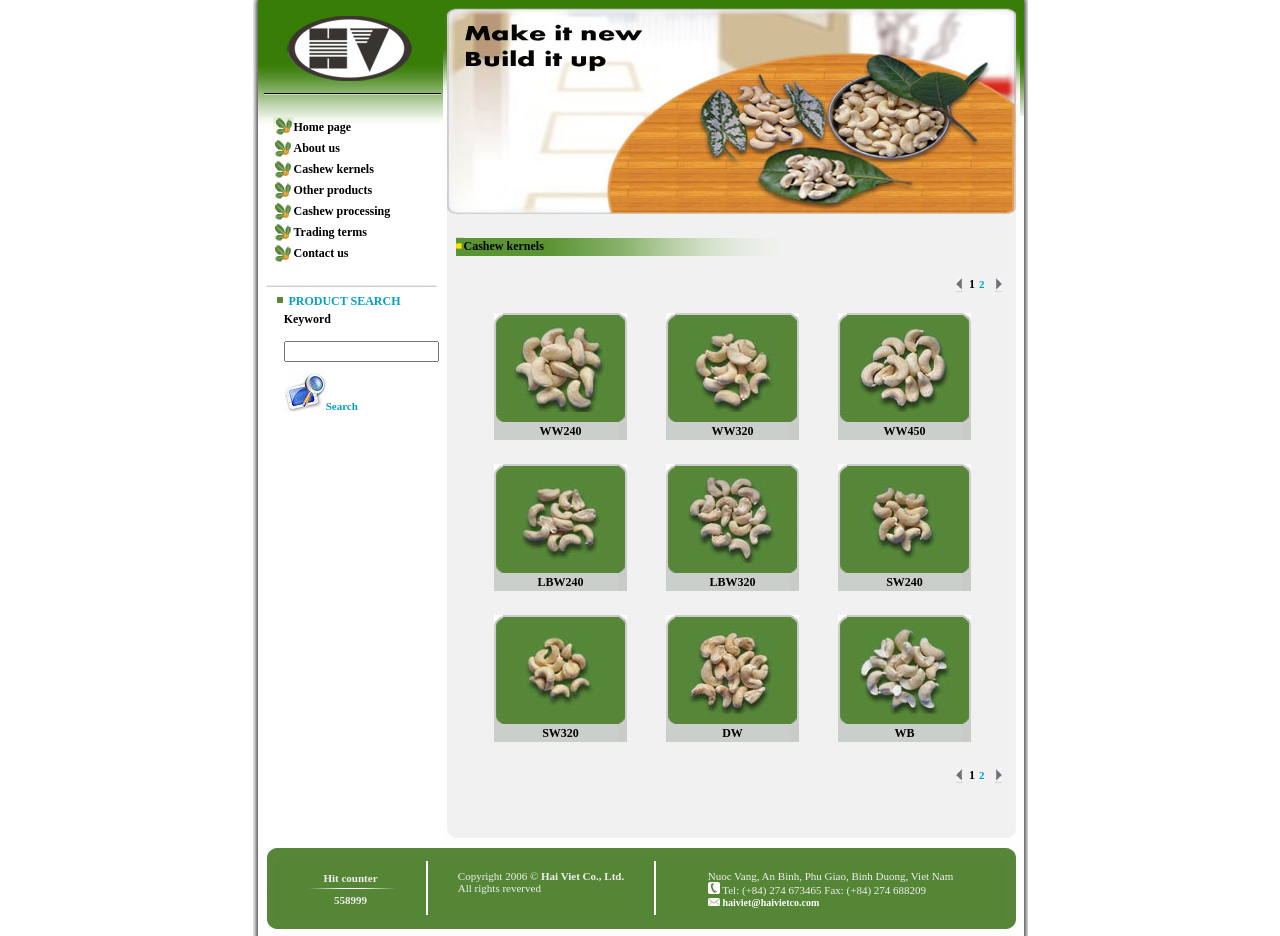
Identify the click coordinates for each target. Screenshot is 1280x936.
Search (342, 406)
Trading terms (330, 232)
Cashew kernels (334, 169)
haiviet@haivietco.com (770, 902)
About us (317, 148)
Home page (323, 127)
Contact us (321, 253)
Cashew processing (342, 211)
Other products (333, 190)
